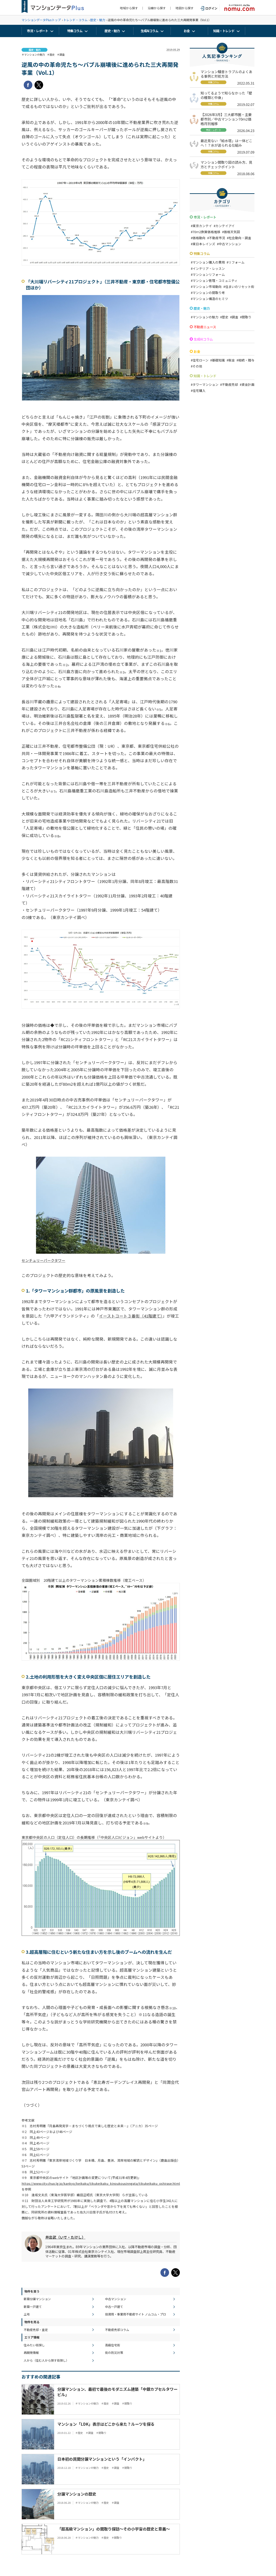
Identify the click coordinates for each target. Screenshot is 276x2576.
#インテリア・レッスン (208, 268)
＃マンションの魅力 (33, 54)
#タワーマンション (204, 384)
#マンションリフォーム (208, 274)
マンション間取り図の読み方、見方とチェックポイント (226, 164)
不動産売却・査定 (36, 2330)
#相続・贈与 (245, 360)
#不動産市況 (216, 238)
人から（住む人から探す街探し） (46, 2360)
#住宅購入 (198, 390)
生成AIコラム (149, 30)
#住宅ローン (200, 360)
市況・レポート (37, 30)
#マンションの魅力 (204, 317)
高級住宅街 (112, 2345)
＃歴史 (51, 54)
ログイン (208, 8)
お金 (187, 30)
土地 (27, 2314)
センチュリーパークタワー (43, 1260)
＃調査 (61, 54)
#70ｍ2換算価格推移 (205, 231)
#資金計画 (247, 384)
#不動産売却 (229, 384)
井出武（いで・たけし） (65, 2237)
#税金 (231, 360)
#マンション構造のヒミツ (209, 298)
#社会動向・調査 (239, 238)
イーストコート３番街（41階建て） (131, 1316)
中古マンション (115, 2299)
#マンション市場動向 (206, 286)
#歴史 (224, 317)
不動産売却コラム (117, 2330)
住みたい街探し (34, 2345)
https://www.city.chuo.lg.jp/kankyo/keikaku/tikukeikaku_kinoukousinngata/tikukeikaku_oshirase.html (101, 2183)
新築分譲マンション (37, 2299)
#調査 (234, 317)
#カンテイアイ (224, 225)
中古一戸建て (114, 2307)
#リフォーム (236, 262)
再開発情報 (31, 2353)
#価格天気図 (231, 231)
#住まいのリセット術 (238, 286)
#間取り (245, 317)
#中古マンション (229, 244)
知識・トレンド (223, 30)
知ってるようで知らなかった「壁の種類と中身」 (226, 95)
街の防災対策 (114, 2353)
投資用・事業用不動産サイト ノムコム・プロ (135, 2314)
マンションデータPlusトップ (41, 20)
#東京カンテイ (201, 225)
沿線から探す (157, 8)
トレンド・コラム (75, 20)
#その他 (196, 366)
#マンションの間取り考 (208, 292)
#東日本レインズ (203, 244)
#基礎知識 (217, 360)
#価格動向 (198, 238)
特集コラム (74, 30)
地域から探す (129, 8)
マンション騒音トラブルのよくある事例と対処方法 (226, 74)
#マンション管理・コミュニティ (214, 280)
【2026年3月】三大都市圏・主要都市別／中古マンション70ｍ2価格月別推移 (226, 119)
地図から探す (185, 8)
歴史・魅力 (97, 20)
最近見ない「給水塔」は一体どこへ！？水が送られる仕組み (226, 143)
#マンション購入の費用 (208, 262)
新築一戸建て (33, 2307)
